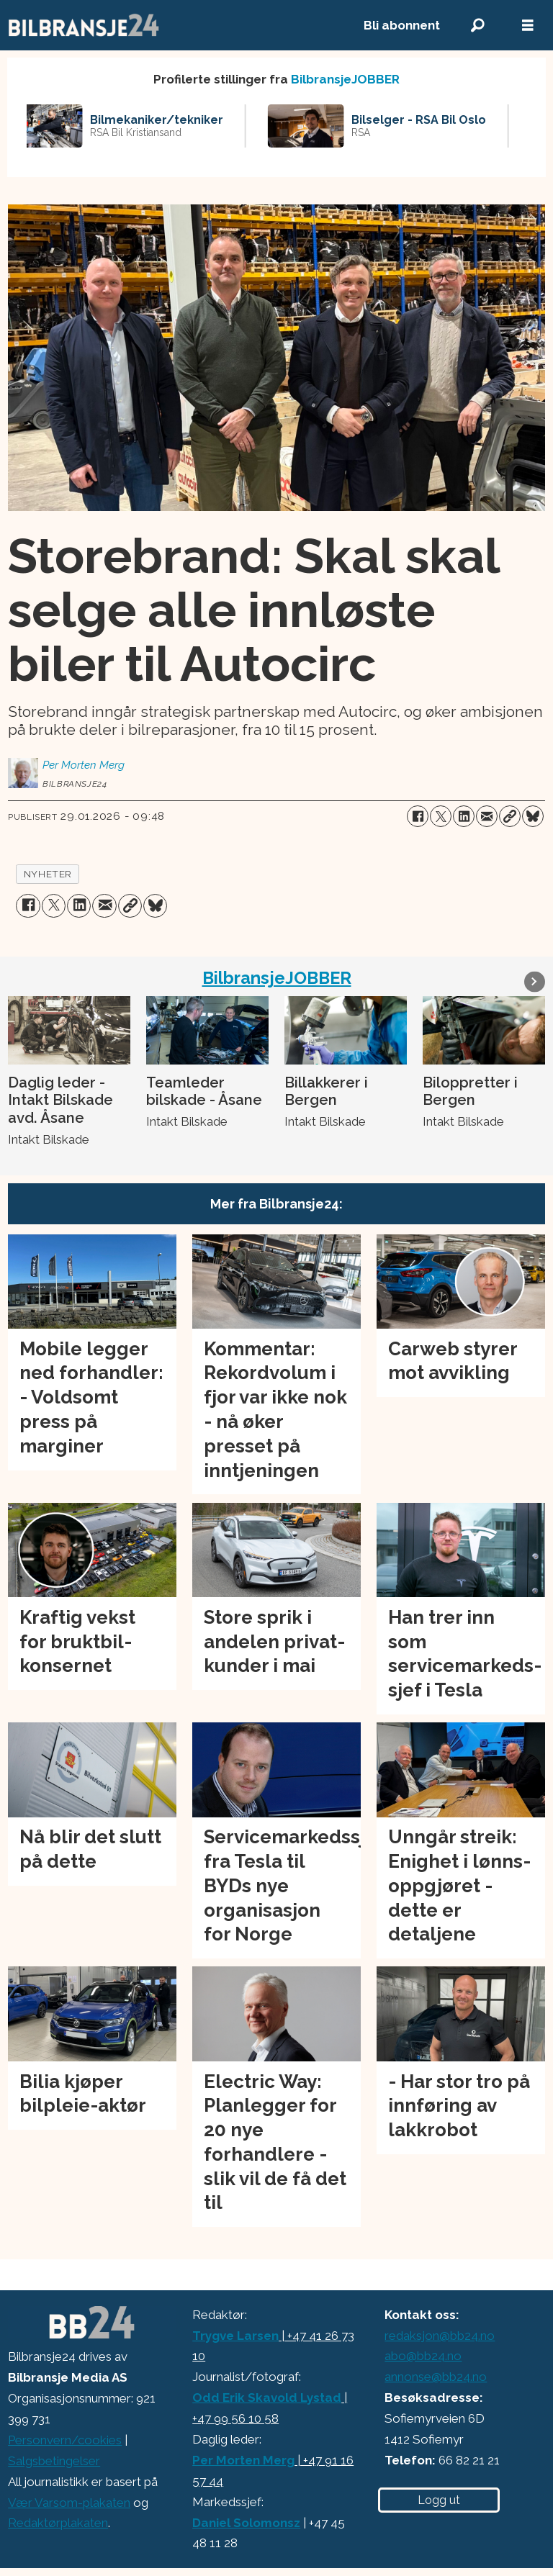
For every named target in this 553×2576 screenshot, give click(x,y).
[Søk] (477, 25)
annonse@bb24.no (436, 2376)
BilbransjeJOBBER (345, 79)
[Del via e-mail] (487, 816)
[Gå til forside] (170, 25)
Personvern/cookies (65, 2440)
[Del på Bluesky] (533, 816)
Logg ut (439, 2500)
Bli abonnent (402, 25)
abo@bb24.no (423, 2356)
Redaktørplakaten (58, 2523)
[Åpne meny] (528, 25)
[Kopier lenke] (510, 816)
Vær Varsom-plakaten (69, 2502)
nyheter (48, 874)
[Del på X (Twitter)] (440, 816)
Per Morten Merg (243, 2460)
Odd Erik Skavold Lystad (266, 2397)
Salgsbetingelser (54, 2461)
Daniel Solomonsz (246, 2523)
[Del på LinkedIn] (464, 816)
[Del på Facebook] (417, 816)
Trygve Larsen (235, 2335)
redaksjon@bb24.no (440, 2335)
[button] (534, 981)
